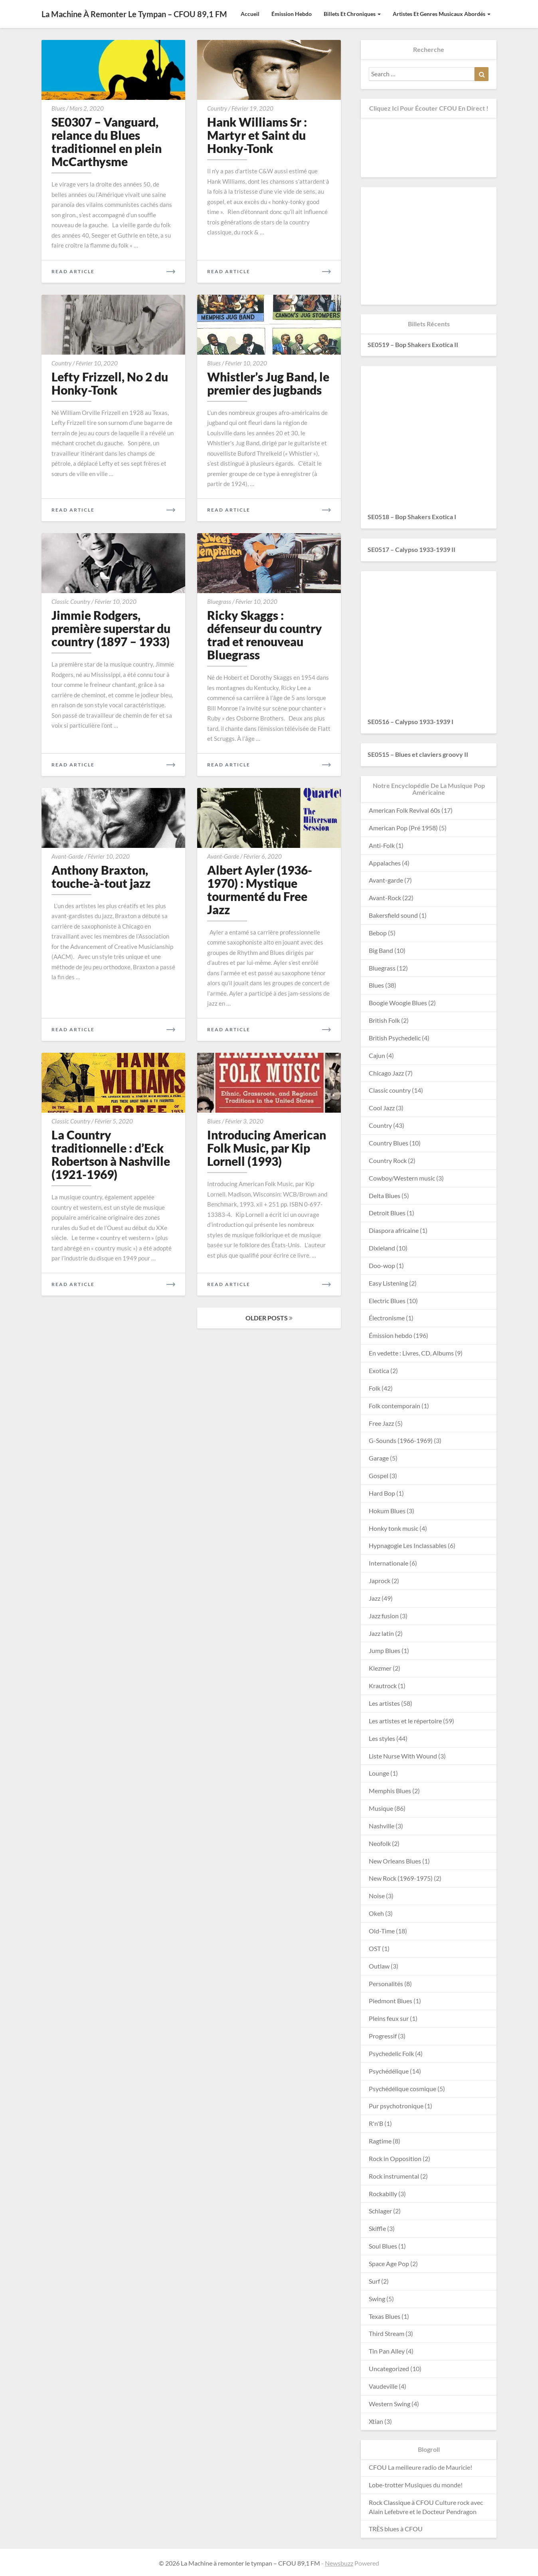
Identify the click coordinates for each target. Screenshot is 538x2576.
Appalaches (385, 863)
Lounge (379, 1773)
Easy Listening (388, 1283)
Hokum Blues (387, 1510)
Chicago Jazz (386, 1073)
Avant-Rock (385, 897)
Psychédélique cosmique (402, 2088)
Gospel (378, 1475)
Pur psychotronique (396, 2106)
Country (217, 108)
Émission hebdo (291, 13)
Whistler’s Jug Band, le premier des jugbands (268, 383)
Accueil (250, 13)
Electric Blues (387, 1300)
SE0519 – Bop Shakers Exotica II (413, 344)
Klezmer (380, 1668)
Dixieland (382, 1248)
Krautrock (383, 1685)
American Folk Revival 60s (404, 810)
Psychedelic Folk (391, 2053)
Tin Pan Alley (387, 2351)
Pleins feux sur (389, 2018)
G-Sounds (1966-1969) (401, 1440)
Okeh (376, 1913)
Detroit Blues (387, 1213)
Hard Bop (382, 1493)
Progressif (383, 2036)
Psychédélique (389, 2071)
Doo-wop (382, 1265)
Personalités (386, 1983)
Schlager (380, 2211)
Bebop (378, 933)
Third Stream (386, 2333)
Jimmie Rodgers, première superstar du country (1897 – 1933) (110, 628)
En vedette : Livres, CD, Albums (411, 1353)
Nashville (381, 1826)
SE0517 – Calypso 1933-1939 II (411, 549)
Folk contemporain (394, 1405)
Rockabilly (383, 2193)
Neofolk (380, 1843)
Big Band (381, 950)
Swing (377, 2298)
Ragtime (380, 2141)
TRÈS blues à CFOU (396, 2528)
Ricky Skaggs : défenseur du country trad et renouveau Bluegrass (264, 635)
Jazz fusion (384, 1615)
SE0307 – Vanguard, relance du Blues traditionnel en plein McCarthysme (106, 142)
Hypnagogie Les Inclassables (408, 1545)
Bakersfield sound (393, 915)
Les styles (382, 1738)
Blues (58, 108)
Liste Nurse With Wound (403, 1756)
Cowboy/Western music (402, 1178)
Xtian (376, 2421)
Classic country (70, 601)
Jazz (374, 1598)
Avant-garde (67, 856)
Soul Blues (383, 2246)
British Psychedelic (395, 1038)
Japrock (379, 1580)
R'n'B (376, 2123)
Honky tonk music (393, 1528)
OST (375, 1948)
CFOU (378, 2467)
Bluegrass (219, 601)
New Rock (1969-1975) (401, 1878)
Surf (374, 2281)
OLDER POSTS (269, 1318)
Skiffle (377, 2228)
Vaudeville (383, 2386)
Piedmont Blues (390, 2000)
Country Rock (388, 1160)
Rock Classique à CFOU (401, 2502)
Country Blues (388, 1143)
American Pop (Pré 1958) (403, 828)
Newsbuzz (339, 2563)
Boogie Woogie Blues (398, 1002)
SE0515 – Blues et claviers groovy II (418, 754)
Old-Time (382, 1931)
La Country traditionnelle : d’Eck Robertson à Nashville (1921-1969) (110, 1154)
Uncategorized (389, 2368)
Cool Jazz (382, 1107)
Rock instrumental (394, 2176)
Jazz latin (381, 1633)
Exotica (379, 1370)
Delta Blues (384, 1195)
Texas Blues (384, 2316)
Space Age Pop (389, 2263)
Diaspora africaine (394, 1230)
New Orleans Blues (395, 1861)
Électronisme (387, 1318)
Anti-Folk (382, 845)
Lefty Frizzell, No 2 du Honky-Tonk (109, 383)
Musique (381, 1808)
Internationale (388, 1563)
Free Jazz (381, 1423)
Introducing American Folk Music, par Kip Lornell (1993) (266, 1147)
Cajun (377, 1055)
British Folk (384, 1020)
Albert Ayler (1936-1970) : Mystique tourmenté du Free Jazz (259, 890)
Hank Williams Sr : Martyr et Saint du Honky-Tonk (257, 135)
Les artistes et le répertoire (405, 1721)
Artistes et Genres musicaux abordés (442, 13)
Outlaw (379, 1966)
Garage (379, 1458)
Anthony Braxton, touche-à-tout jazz (100, 876)
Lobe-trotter (386, 2485)
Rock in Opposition (395, 2158)
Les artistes (384, 1703)
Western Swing (389, 2403)
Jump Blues (384, 1650)
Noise (377, 1895)
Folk (374, 1388)
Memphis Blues (390, 1790)
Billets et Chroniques (352, 13)
